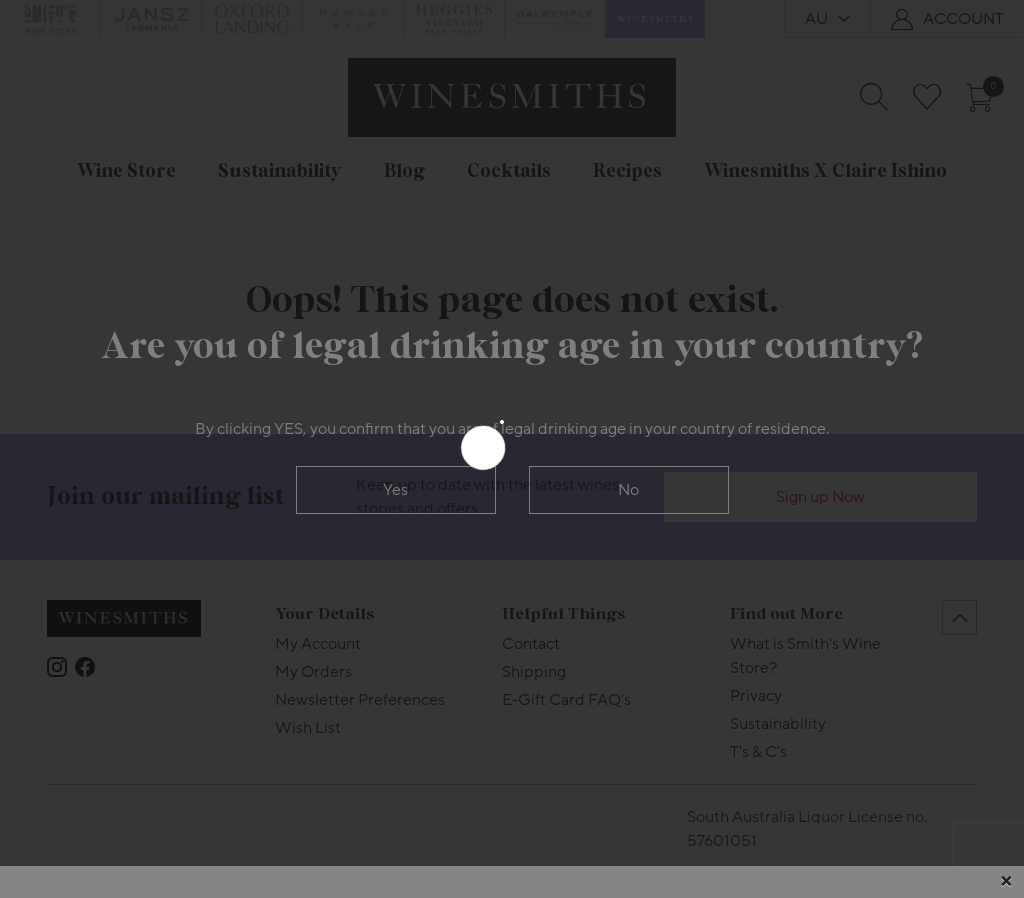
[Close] (1006, 882)
